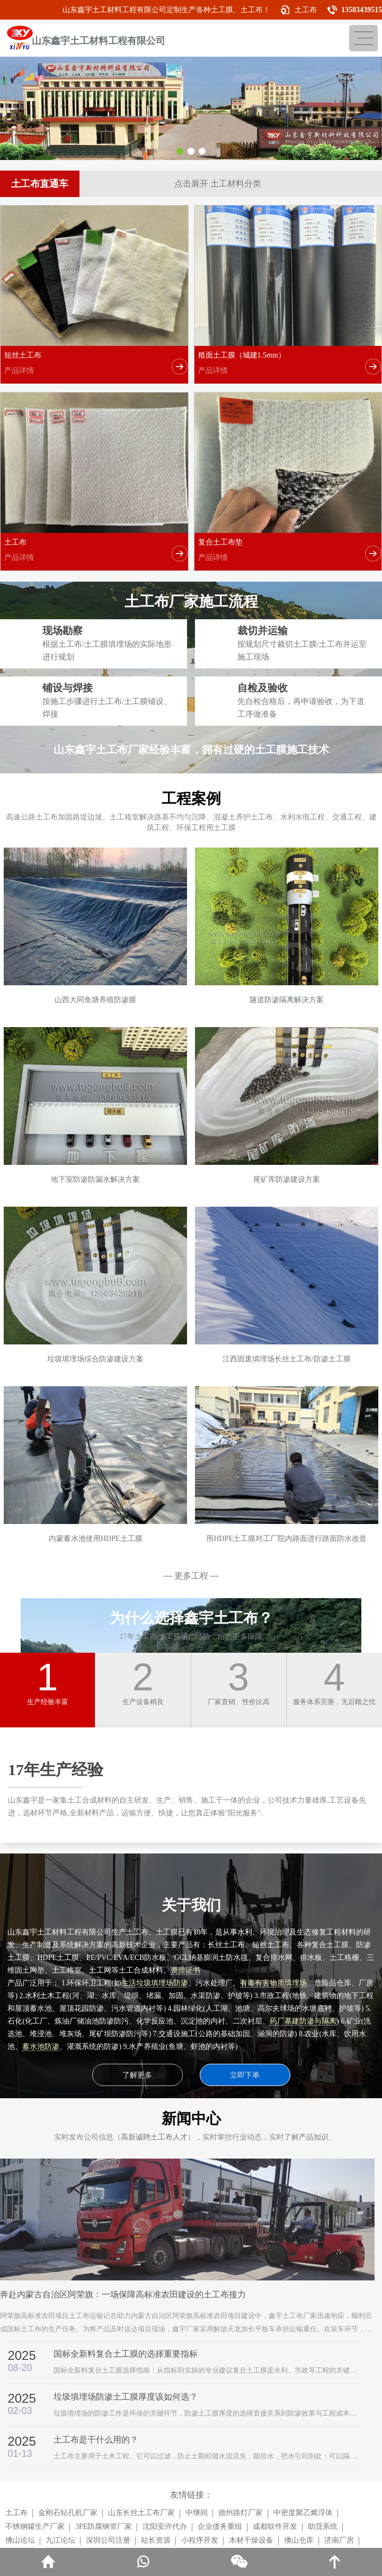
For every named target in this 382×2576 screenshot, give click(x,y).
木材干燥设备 (251, 2540)
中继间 (196, 2513)
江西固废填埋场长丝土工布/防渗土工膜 (287, 1359)
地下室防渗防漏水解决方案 (95, 1179)
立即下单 (245, 2075)
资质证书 (185, 1970)
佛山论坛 (20, 2540)
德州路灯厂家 (240, 2513)
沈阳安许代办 (165, 2526)
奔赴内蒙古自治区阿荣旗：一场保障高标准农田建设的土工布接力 (123, 2294)
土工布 (306, 10)
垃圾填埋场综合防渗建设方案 (95, 1359)
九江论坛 (60, 2540)
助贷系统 (322, 2526)
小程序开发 (199, 2540)
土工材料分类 (235, 183)
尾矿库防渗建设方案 (286, 1179)
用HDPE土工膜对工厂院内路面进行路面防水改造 (286, 1539)
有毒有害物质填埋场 (273, 1983)
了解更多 (137, 2075)
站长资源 (156, 2540)
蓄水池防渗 (40, 2047)
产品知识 (313, 2137)
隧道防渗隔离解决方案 (287, 1000)
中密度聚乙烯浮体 (303, 2513)
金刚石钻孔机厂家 (67, 2513)
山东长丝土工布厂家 (141, 2513)
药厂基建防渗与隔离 (303, 2021)
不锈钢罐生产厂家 (35, 2526)
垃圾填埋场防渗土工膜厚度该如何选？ (126, 2396)
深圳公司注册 (108, 2540)
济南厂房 (339, 2540)
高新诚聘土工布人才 (154, 2137)
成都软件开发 (275, 2526)
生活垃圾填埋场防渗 (154, 1983)
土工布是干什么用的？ (96, 2439)
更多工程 (191, 1575)
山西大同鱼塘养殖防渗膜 (95, 1000)
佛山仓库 (299, 2540)
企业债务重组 (220, 2526)
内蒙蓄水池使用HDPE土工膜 (96, 1539)
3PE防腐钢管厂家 (103, 2526)
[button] (179, 151)
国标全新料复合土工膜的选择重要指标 (126, 2353)
